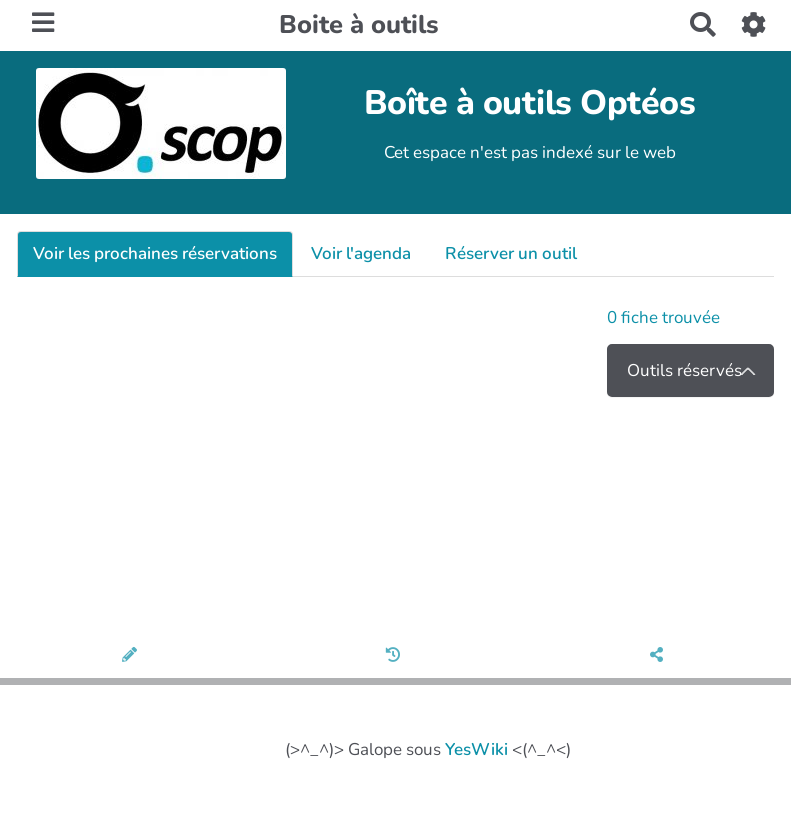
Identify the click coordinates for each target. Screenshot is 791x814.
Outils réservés (684, 370)
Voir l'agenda (361, 253)
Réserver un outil (511, 253)
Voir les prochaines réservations (155, 253)
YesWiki (476, 749)
